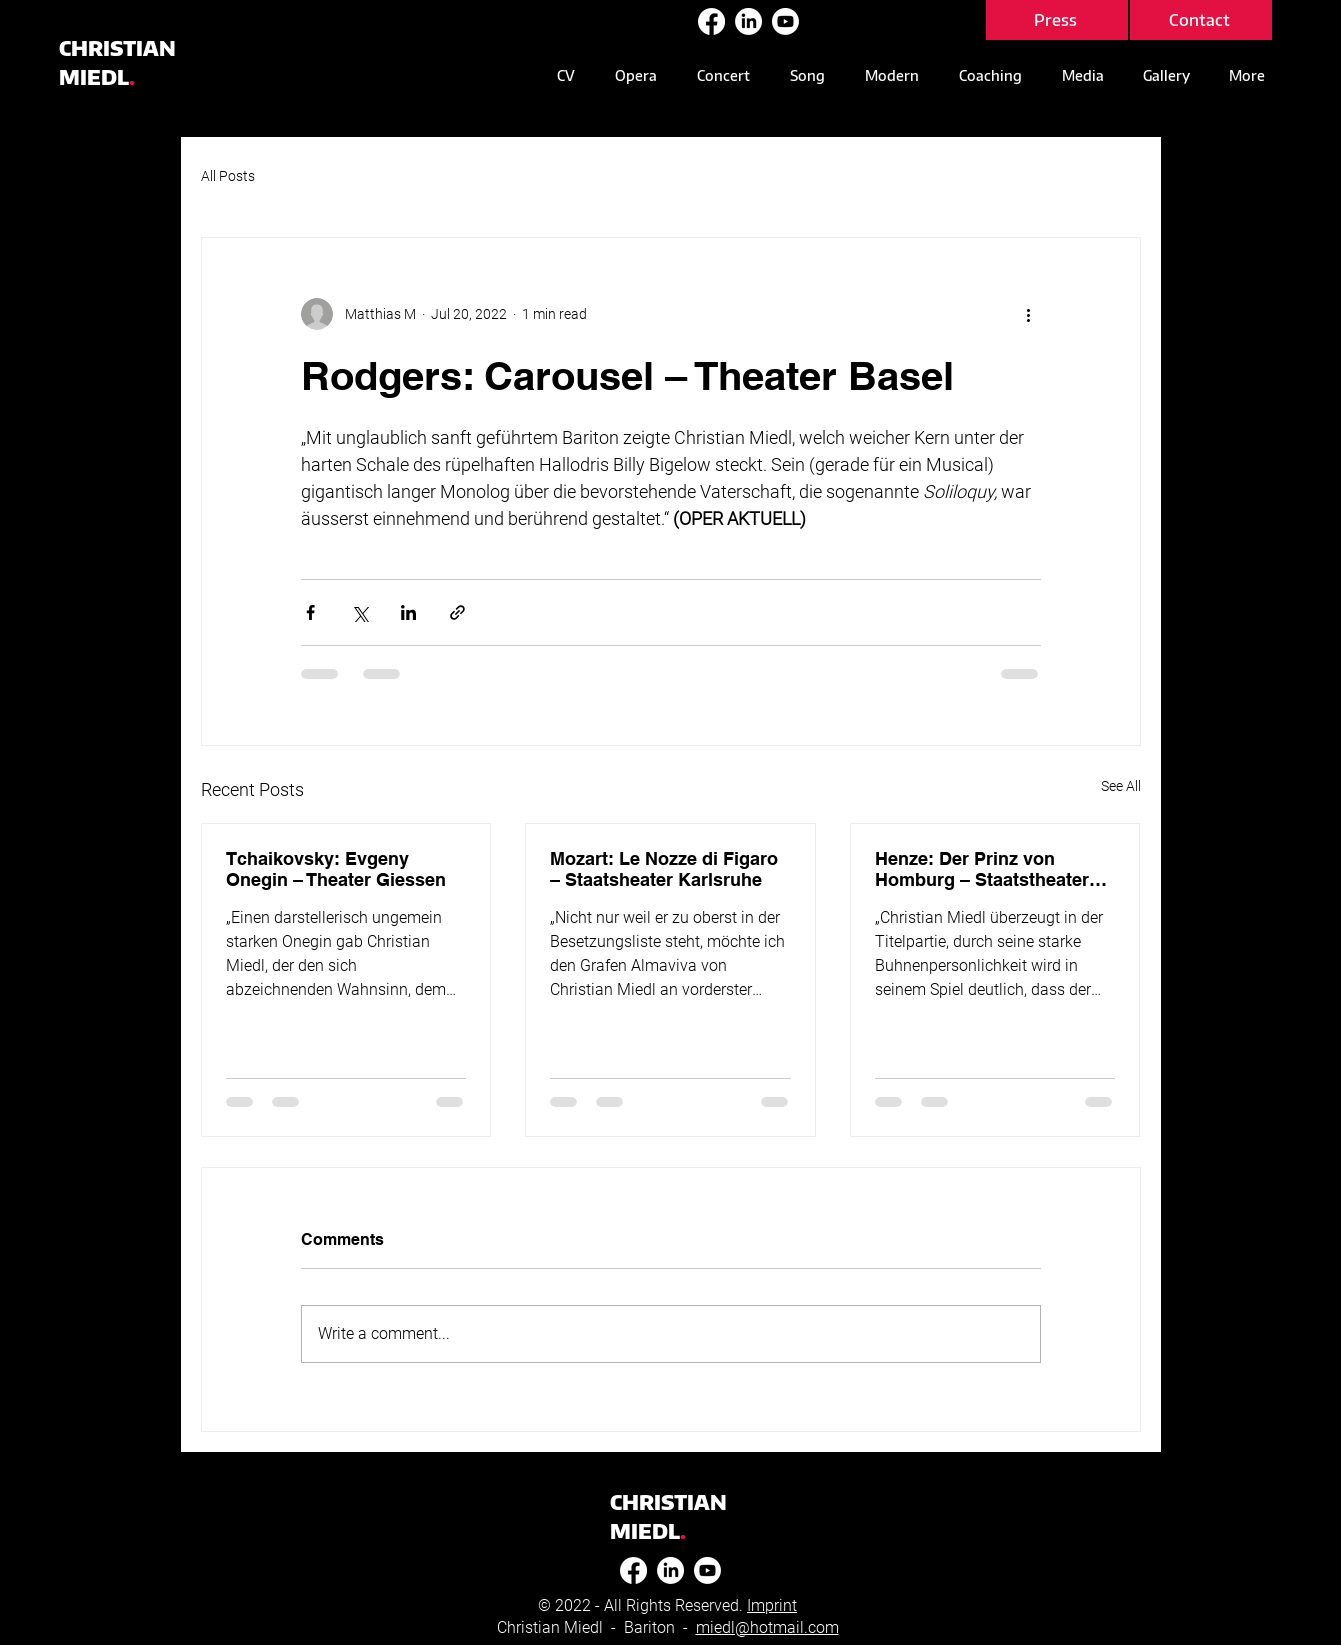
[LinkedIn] (748, 21)
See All (1121, 786)
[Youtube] (785, 21)
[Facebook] (711, 21)
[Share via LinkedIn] (408, 612)
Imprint (772, 1605)
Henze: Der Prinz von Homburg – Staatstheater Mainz (982, 869)
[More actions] (1029, 314)
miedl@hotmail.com (767, 1627)
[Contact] (1201, 20)
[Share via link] (457, 612)
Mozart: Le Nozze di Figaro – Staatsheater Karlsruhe (664, 869)
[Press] (1057, 20)
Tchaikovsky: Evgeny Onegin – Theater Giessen (336, 869)
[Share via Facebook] (310, 612)
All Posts (228, 176)
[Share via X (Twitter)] (359, 612)
